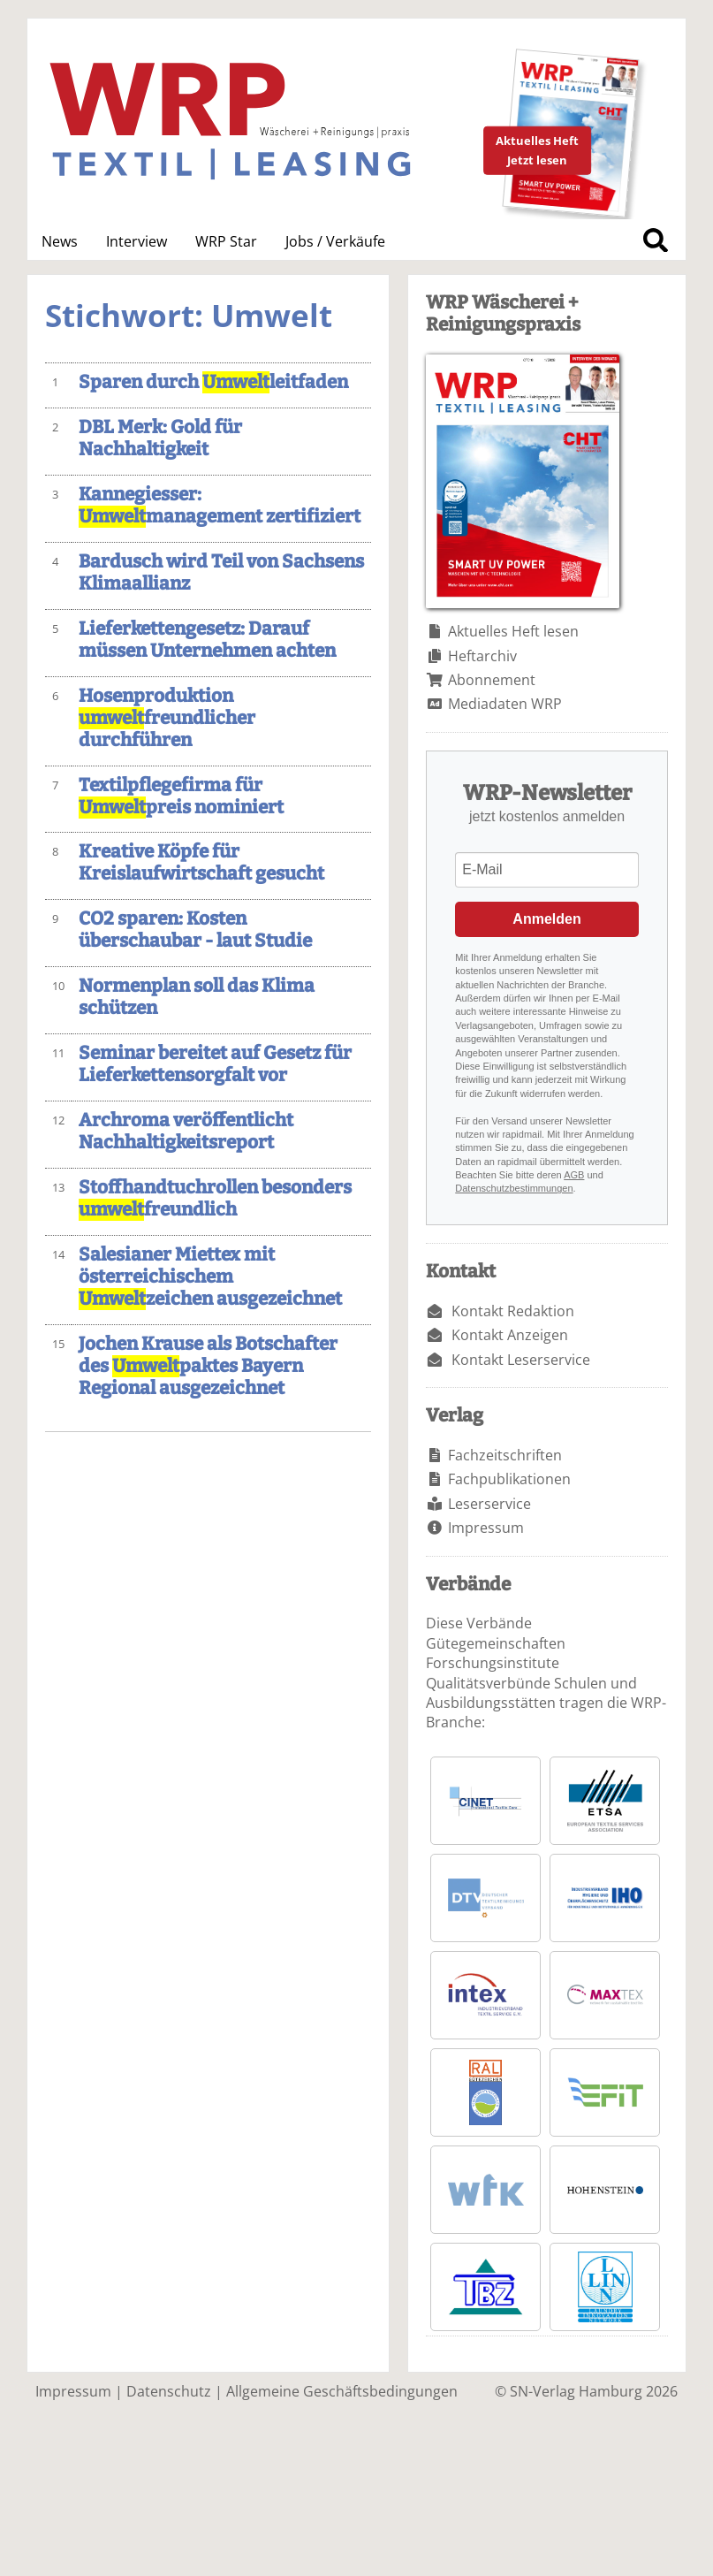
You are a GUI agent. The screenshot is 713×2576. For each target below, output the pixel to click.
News (60, 241)
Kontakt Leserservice (520, 1359)
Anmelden (546, 918)
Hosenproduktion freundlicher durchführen (167, 718)
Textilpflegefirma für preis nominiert (181, 796)
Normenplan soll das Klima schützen (197, 997)
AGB (574, 1175)
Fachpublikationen (509, 1479)
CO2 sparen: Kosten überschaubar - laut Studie (195, 930)
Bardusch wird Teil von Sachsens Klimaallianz (221, 573)
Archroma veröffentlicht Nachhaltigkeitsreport (186, 1131)
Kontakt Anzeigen (509, 1335)
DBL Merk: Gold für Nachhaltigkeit (160, 438)
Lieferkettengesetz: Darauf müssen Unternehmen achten (207, 640)
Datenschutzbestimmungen (514, 1188)
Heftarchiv (482, 656)
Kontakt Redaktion (512, 1311)
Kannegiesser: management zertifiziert (219, 506)
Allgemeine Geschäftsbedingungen (342, 2391)
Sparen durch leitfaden (213, 382)
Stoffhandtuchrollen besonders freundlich (215, 1199)
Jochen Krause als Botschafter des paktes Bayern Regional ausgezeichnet (208, 1366)
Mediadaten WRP (505, 703)
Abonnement (491, 680)
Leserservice (489, 1503)
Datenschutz (168, 2391)
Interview (136, 241)
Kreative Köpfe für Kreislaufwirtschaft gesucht (201, 863)
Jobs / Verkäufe (335, 241)
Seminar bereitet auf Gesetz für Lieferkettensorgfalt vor (215, 1064)
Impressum (486, 1527)
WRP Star (226, 241)
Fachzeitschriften (505, 1455)
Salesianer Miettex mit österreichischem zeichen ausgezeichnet (210, 1277)
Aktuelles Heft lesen (513, 631)
